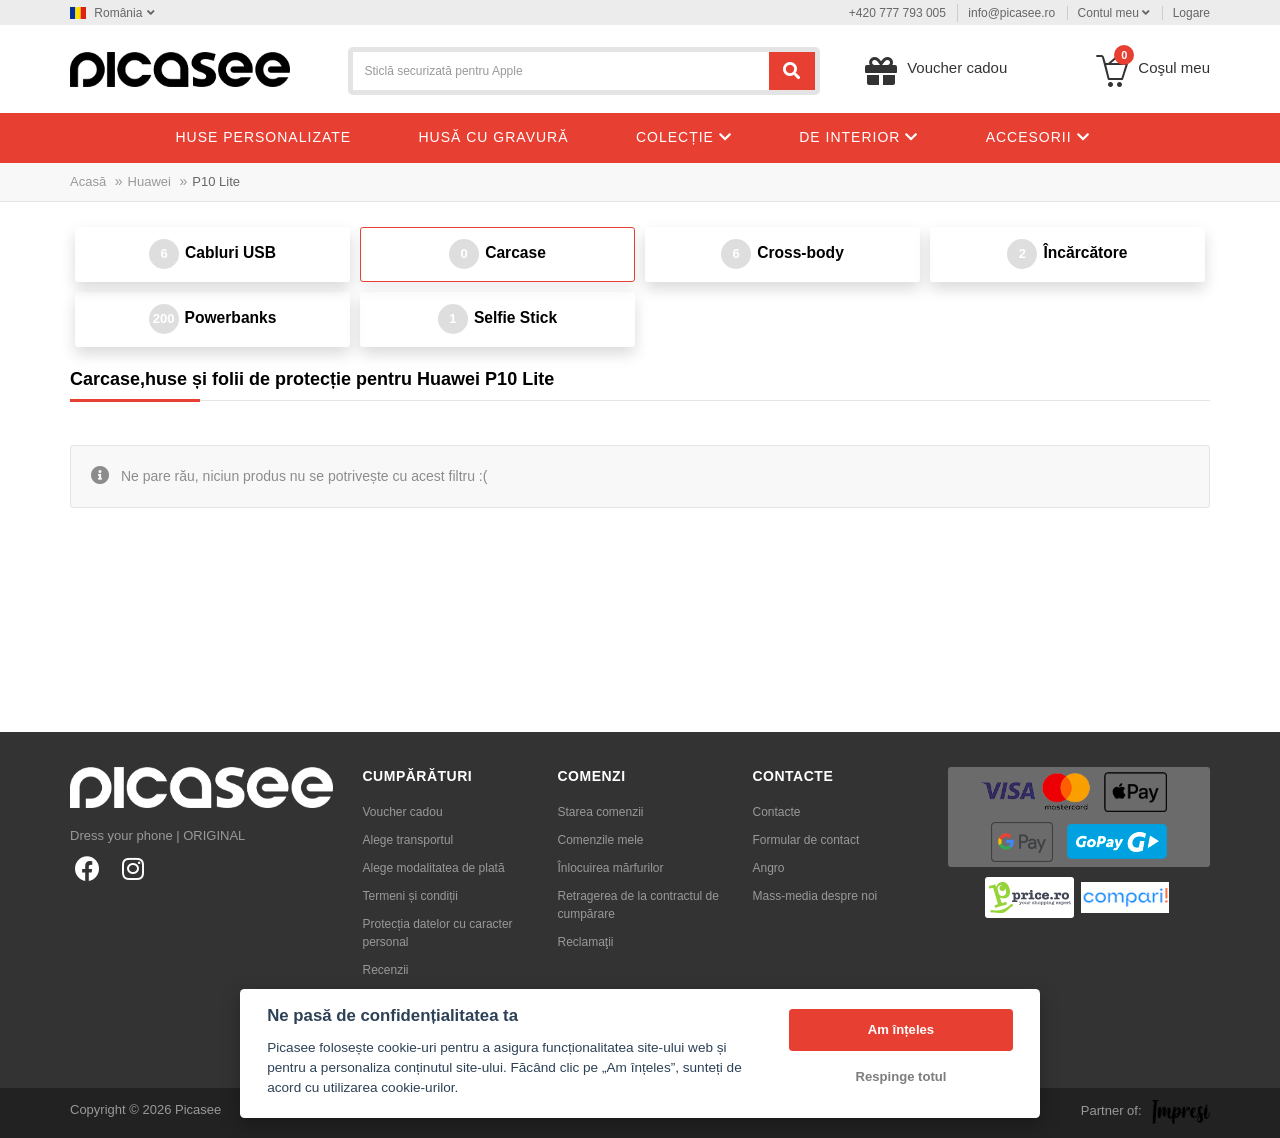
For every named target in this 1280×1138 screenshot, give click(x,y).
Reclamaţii (586, 942)
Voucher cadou (403, 812)
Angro (769, 868)
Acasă (88, 181)
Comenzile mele (601, 840)
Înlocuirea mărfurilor (611, 868)
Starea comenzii (601, 812)
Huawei (149, 181)
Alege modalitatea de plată (434, 868)
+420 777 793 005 (897, 13)
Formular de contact (806, 840)
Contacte (777, 812)
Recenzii (386, 970)
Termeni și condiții (410, 896)
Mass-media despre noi (815, 896)
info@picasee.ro (1011, 13)
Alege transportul (408, 840)
